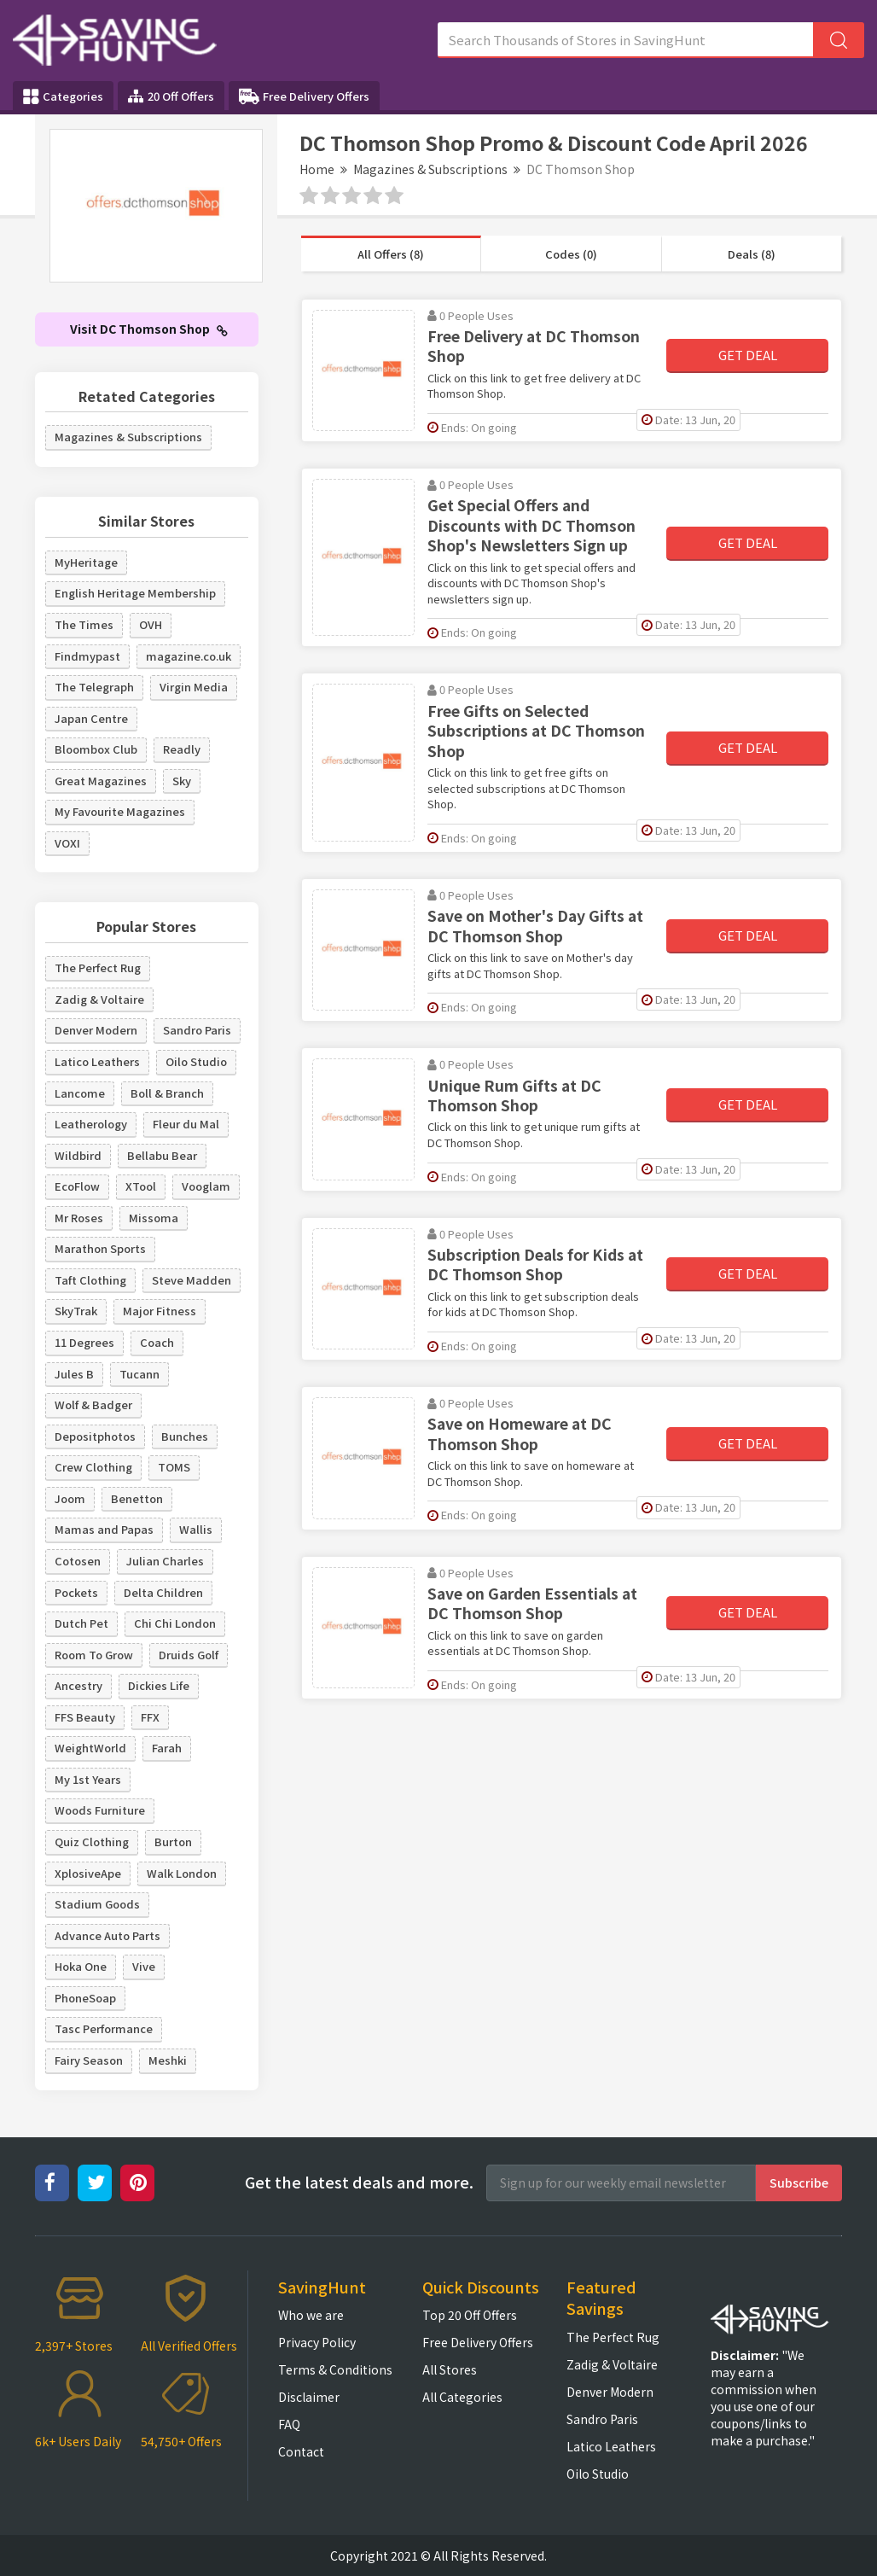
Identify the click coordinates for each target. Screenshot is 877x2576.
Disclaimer (309, 2396)
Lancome (80, 1093)
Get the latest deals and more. (359, 2182)
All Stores (449, 2369)
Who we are (311, 2314)
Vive (143, 1966)
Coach (157, 1342)
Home (316, 169)
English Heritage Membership (135, 593)
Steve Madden (191, 1280)
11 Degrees (84, 1342)
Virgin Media (194, 687)
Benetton (137, 1498)
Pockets (76, 1592)
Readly (181, 749)
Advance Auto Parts (107, 1935)
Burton (173, 1841)
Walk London (182, 1873)
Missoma (153, 1217)
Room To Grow (94, 1654)
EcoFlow (77, 1186)
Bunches (184, 1436)
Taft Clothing (90, 1280)
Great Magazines (101, 780)
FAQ (289, 2424)
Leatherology (91, 1124)
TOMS (174, 1467)
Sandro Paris (197, 1030)
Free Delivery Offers (304, 96)
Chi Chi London (175, 1623)
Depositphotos (95, 1436)
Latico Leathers (97, 1061)
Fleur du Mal (186, 1124)
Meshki (167, 2060)
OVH (150, 624)
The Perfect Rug (98, 967)
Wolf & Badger (93, 1404)
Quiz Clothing (92, 1841)
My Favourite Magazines (120, 811)
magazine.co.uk (188, 656)
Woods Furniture (100, 1810)
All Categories (462, 2396)
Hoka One (81, 1966)
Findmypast (87, 656)
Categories (63, 96)
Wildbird (78, 1155)
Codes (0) (571, 254)
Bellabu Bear (162, 1155)
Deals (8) (751, 254)
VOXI (67, 843)
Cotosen (78, 1561)
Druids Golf (188, 1654)
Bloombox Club (96, 749)
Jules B (74, 1374)
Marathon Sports (100, 1248)
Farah (167, 1748)
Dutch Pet (81, 1623)
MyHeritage (86, 562)
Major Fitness (159, 1311)
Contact (301, 2451)
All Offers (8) (390, 254)
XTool (140, 1186)
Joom (70, 1498)
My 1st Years (88, 1779)
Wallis (195, 1529)
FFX (150, 1717)
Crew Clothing (93, 1467)
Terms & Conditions (335, 2369)
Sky (181, 780)
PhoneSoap (85, 1998)
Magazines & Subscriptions (430, 169)
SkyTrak (76, 1311)
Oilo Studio (196, 1061)
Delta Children (163, 1592)
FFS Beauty (85, 1717)
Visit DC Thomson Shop (149, 328)
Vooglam (206, 1186)
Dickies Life (158, 1685)
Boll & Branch (167, 1093)
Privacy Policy (317, 2342)
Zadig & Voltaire (99, 999)
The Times (84, 624)
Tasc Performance (104, 2028)
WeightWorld (90, 1748)
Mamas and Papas (104, 1529)
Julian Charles (165, 1561)
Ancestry (78, 1685)
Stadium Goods (97, 1904)
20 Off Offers (171, 96)
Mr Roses (79, 1217)
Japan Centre (91, 718)
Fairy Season (89, 2060)
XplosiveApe (88, 1873)
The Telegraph (94, 687)
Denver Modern (96, 1030)
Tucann (139, 1374)
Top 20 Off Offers (469, 2314)
